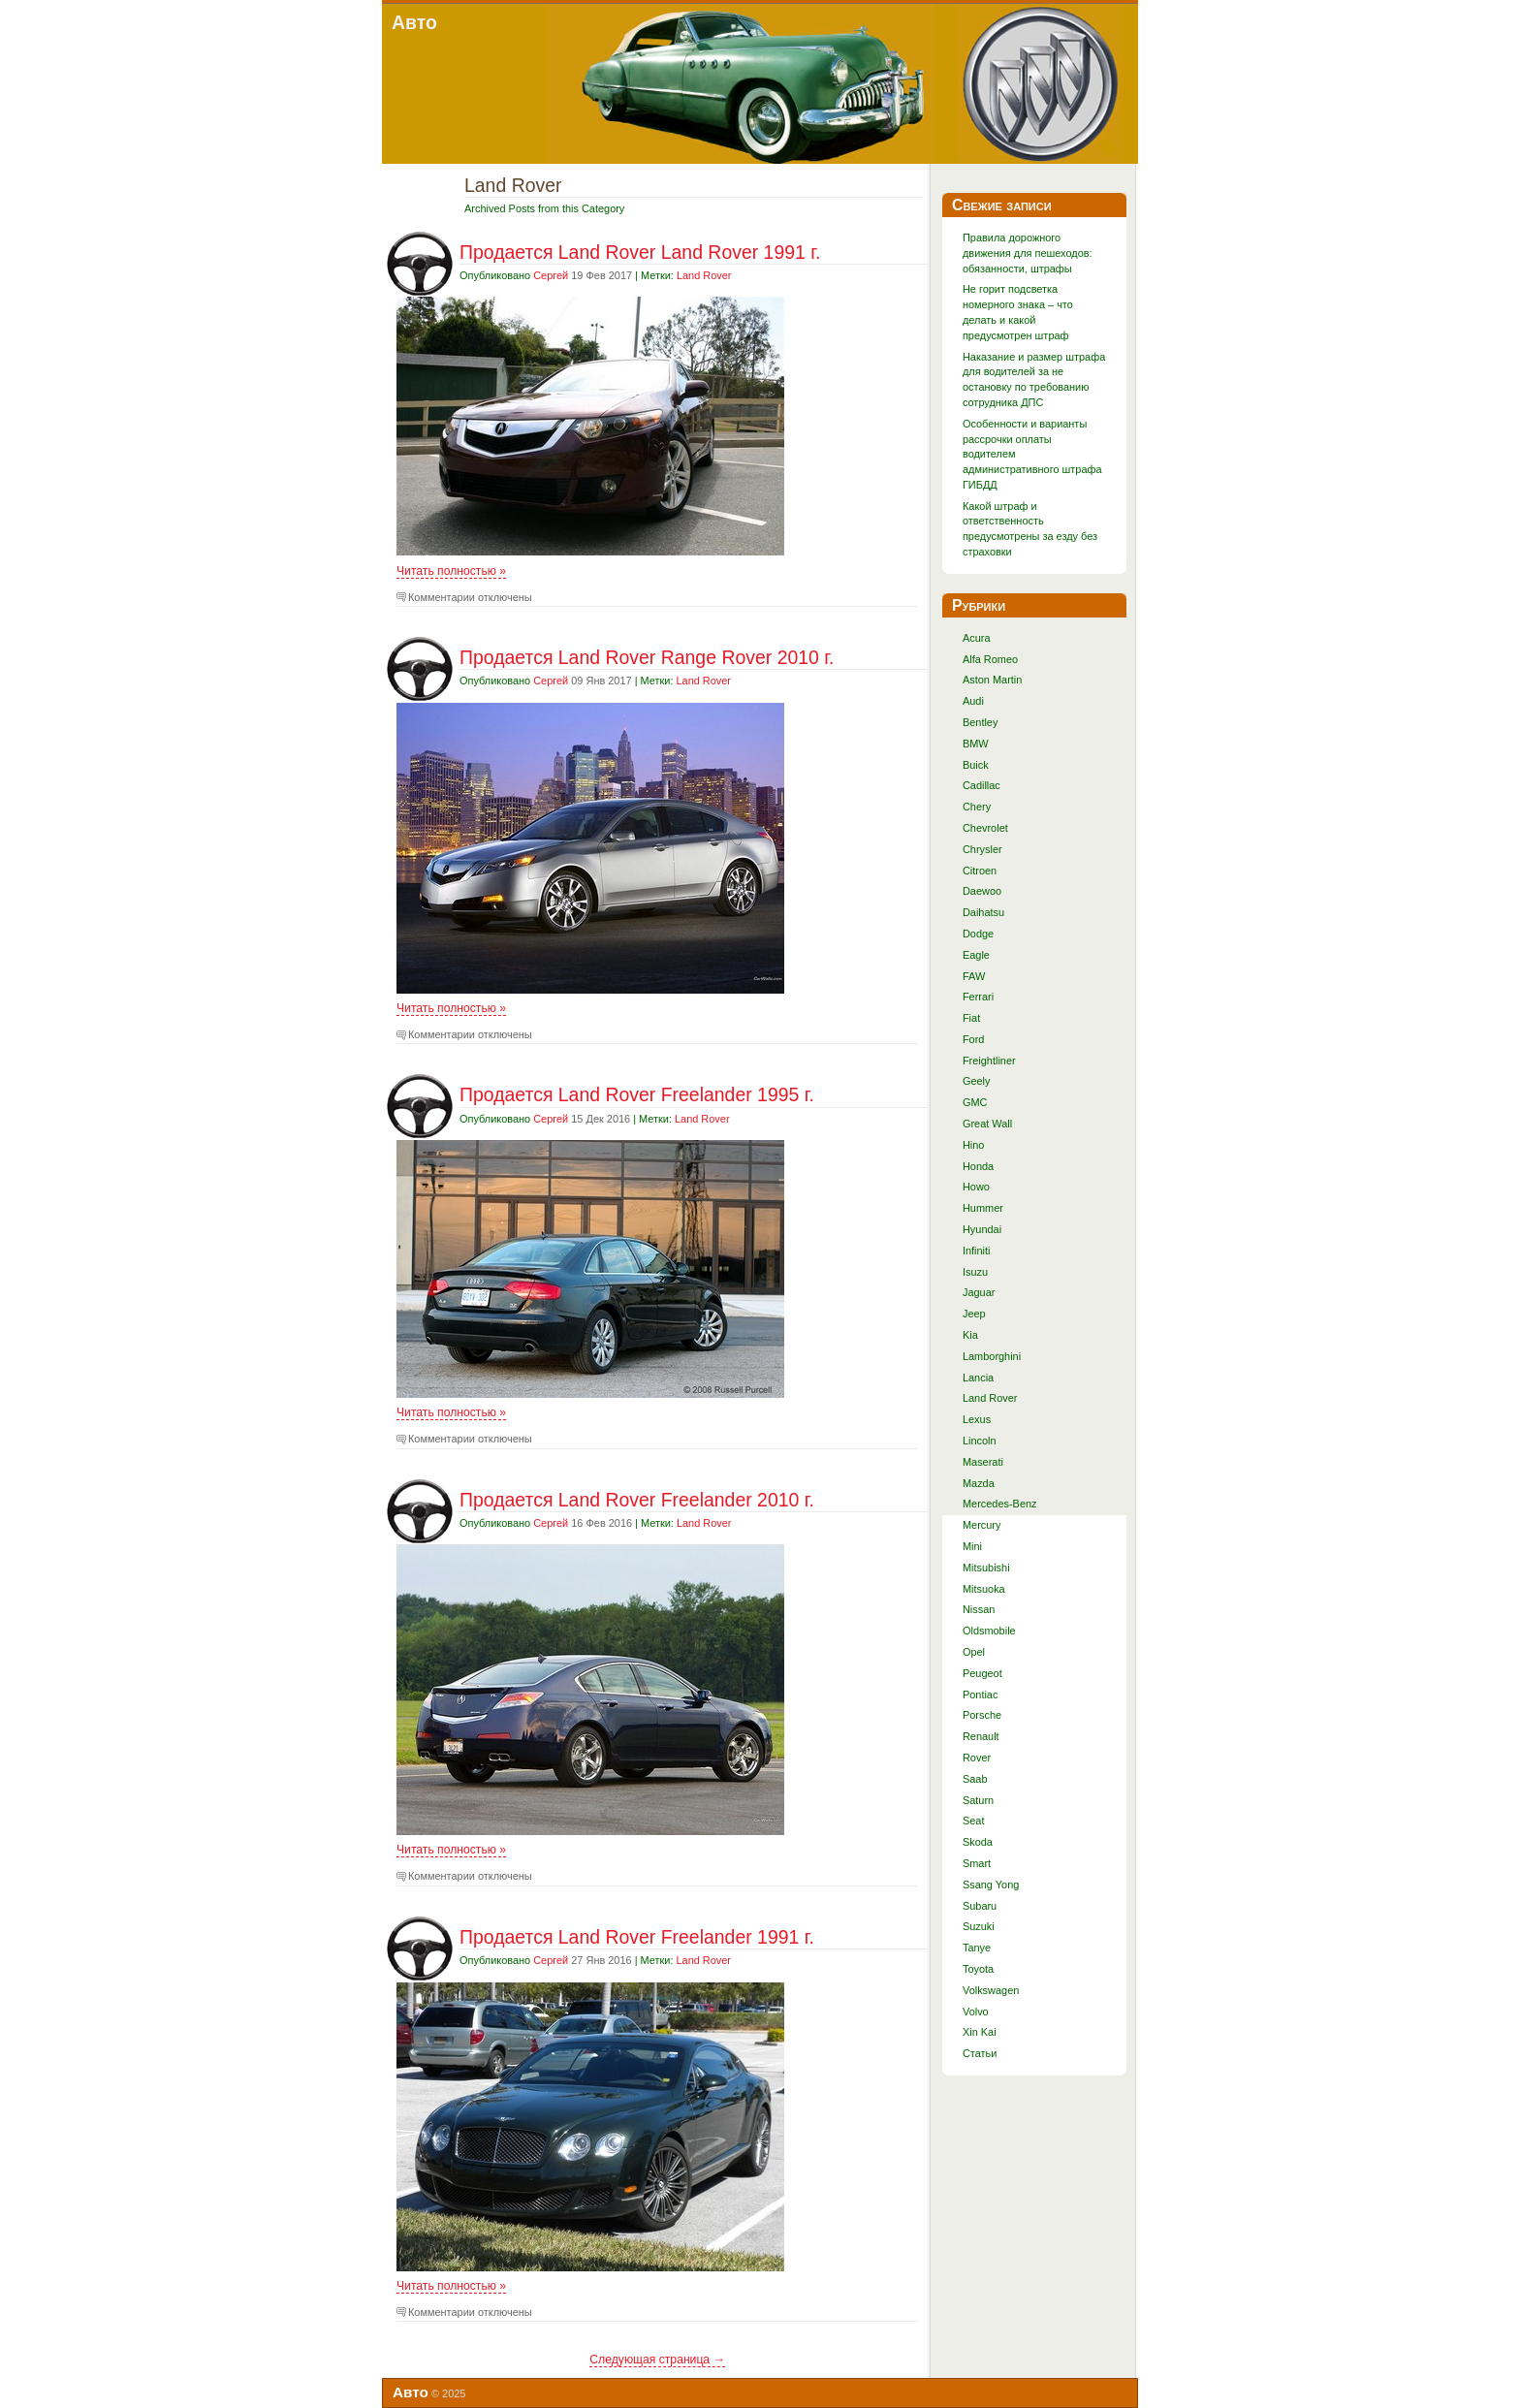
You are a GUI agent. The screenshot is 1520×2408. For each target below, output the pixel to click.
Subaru (980, 1906)
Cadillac (981, 785)
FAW (974, 976)
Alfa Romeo (990, 659)
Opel (974, 1652)
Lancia (978, 1377)
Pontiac (980, 1694)
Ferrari (978, 996)
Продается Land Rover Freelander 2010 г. (636, 1499)
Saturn (978, 1800)
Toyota (978, 1969)
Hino (974, 1145)
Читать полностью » (451, 571)
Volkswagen (991, 1990)
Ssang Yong (991, 1884)
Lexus (977, 1419)
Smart (977, 1863)
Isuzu (975, 1272)
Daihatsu (983, 912)
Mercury (982, 1525)
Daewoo (982, 891)
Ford (974, 1039)
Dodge (978, 933)
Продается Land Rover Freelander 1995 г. (636, 1094)
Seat (974, 1820)
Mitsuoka (984, 1589)
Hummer (983, 1208)
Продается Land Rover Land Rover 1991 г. (639, 252)
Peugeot (982, 1673)
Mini (972, 1546)
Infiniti (977, 1250)
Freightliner (989, 1060)
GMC (975, 1102)
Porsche (982, 1715)
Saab (975, 1779)
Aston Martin (992, 679)
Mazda (979, 1483)
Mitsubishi (986, 1567)
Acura (977, 638)
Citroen (980, 870)
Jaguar (979, 1292)
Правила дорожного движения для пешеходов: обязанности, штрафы (1027, 253)
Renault (981, 1736)
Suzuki (979, 1926)
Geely (977, 1081)
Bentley (980, 722)
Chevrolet (985, 828)
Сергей (550, 275)
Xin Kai (980, 2032)
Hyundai (982, 1229)
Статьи (980, 2053)
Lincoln (980, 1440)
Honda (978, 1166)
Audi (973, 701)
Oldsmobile (989, 1630)
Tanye (977, 1947)
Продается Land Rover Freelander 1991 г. (636, 1937)
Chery (977, 806)
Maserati (983, 1462)
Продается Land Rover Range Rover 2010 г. (646, 657)
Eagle (976, 955)
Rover (977, 1757)
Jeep (974, 1313)
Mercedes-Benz (1000, 1503)
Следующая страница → (656, 2359)
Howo (976, 1186)
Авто (414, 22)
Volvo (976, 2011)
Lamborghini (992, 1356)
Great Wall (987, 1123)
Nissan (979, 1609)
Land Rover (704, 275)
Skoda (978, 1842)
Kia (970, 1335)
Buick (976, 765)
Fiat (971, 1018)
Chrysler (982, 849)
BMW (976, 743)
